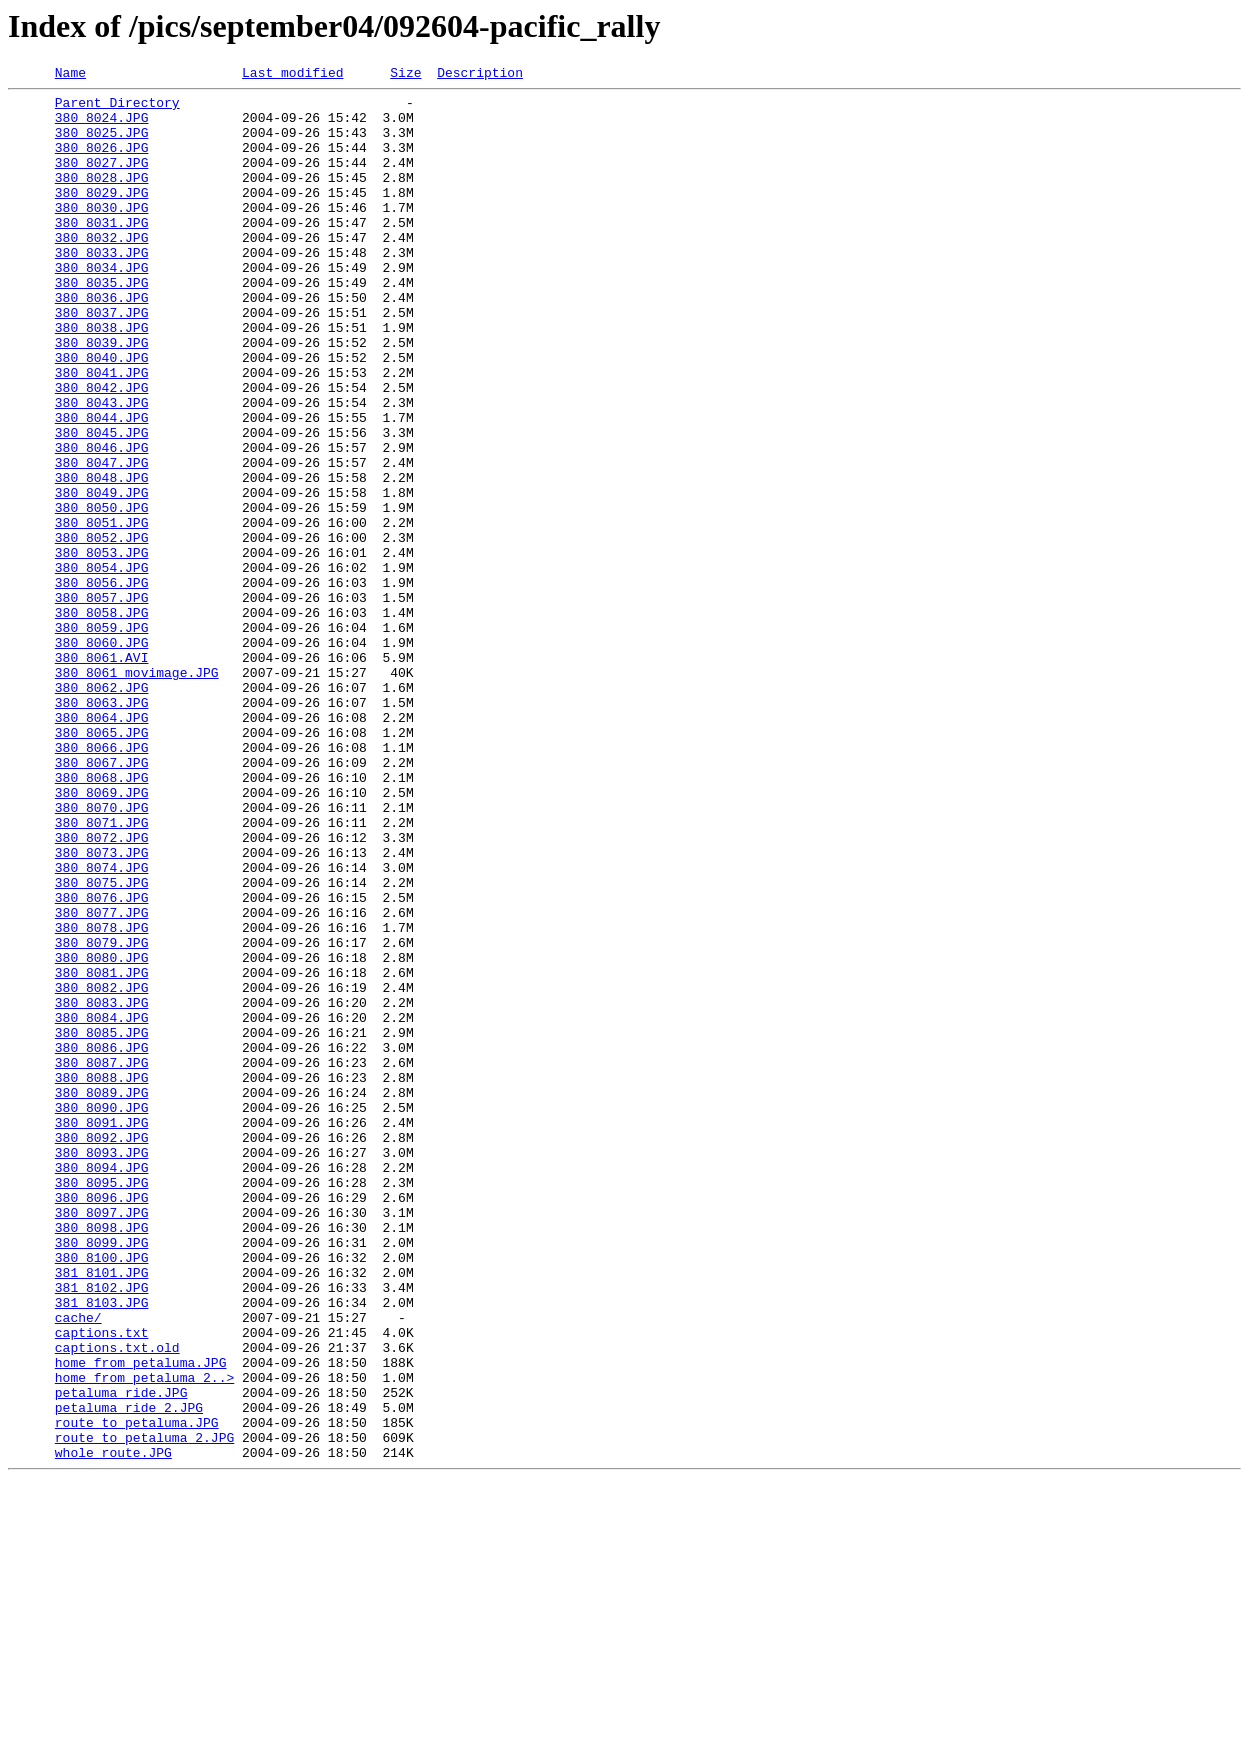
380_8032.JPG (102, 270)
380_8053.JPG (102, 648)
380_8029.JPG (102, 216)
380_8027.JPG (102, 180)
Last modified (292, 75)
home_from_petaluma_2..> (144, 1638)
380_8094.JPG (102, 1386)
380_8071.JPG (102, 972)
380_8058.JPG (102, 720)
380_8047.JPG (102, 540)
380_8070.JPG (102, 954)
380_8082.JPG (102, 1170)
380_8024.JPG (102, 126)
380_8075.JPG (102, 1044)
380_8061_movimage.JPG (137, 792)
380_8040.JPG (102, 414)
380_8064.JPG (102, 846)
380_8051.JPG (102, 612)
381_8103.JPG (102, 1548)
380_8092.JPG (102, 1350)
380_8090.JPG (102, 1314)
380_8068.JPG (102, 918)
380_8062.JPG (102, 810)
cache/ (78, 1566)
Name (70, 75)
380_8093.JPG (102, 1368)
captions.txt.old (117, 1602)
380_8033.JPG (102, 288)
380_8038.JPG (102, 378)
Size (405, 75)
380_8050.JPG (102, 594)
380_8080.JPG (102, 1134)
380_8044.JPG (102, 486)
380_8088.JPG (102, 1278)
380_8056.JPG (102, 684)
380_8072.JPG (102, 990)
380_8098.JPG (102, 1458)
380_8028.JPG (102, 198)
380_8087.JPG (102, 1260)
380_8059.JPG (102, 738)
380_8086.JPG (102, 1242)
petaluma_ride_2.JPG (129, 1674)
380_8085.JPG (102, 1224)
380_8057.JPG (102, 702)
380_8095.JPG (102, 1404)
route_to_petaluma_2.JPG (144, 1710)
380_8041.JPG (102, 432)
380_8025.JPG (102, 144)
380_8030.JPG (102, 234)
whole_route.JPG (113, 1728)
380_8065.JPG (102, 864)
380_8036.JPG (102, 342)
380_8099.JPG (102, 1476)
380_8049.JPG (102, 576)
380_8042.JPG (102, 450)
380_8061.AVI (102, 774)
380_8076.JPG (102, 1062)
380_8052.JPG (102, 630)
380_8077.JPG (102, 1080)
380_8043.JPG (102, 468)
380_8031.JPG (102, 252)
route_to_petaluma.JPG (137, 1692)
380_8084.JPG (102, 1206)
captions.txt (102, 1584)
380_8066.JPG (102, 882)
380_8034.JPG (102, 306)
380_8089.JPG (102, 1296)
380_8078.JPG (102, 1098)
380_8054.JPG (102, 666)
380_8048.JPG (102, 558)
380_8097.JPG (102, 1440)
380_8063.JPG (102, 828)
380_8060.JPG (102, 756)
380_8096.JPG (102, 1422)
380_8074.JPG (102, 1026)
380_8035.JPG (102, 324)
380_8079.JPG (102, 1116)
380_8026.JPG (102, 162)
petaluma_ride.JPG (121, 1656)
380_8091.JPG (102, 1332)
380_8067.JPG (102, 900)
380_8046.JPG (102, 522)
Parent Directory (117, 108)
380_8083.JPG (102, 1188)
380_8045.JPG (102, 504)
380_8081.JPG (102, 1152)
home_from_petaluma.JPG (141, 1620)
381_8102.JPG (102, 1530)
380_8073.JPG (102, 1008)
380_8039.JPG (102, 396)
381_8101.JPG (102, 1512)
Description (480, 75)
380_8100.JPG (102, 1494)
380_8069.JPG (102, 936)
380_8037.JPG (102, 360)
